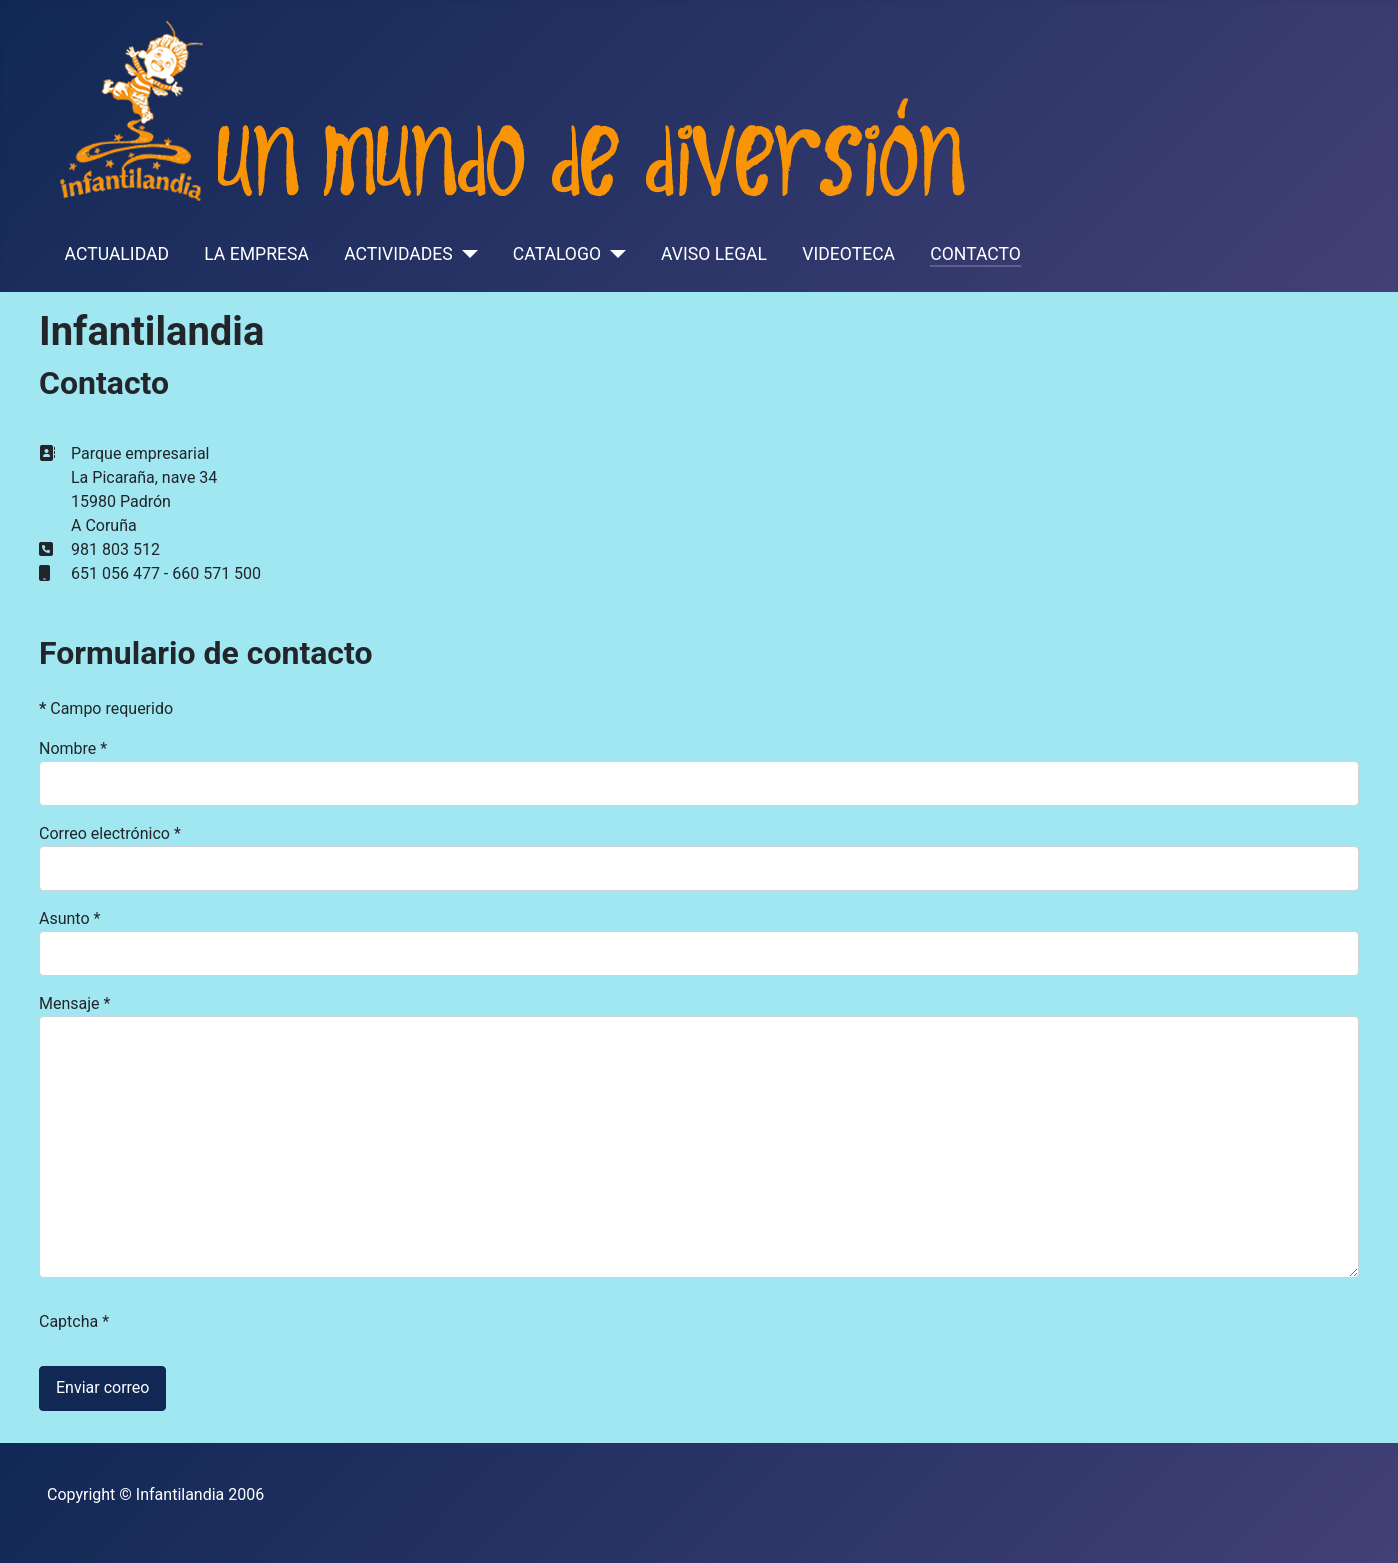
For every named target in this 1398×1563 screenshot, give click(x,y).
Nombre (73, 748)
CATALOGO (557, 254)
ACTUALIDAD (117, 254)
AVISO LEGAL (714, 254)
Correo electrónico (110, 833)
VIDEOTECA (848, 254)
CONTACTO (975, 254)
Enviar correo (102, 1387)
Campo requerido (106, 708)
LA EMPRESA (256, 254)
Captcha (74, 1321)
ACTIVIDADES (398, 254)
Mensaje (74, 1003)
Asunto (69, 918)
